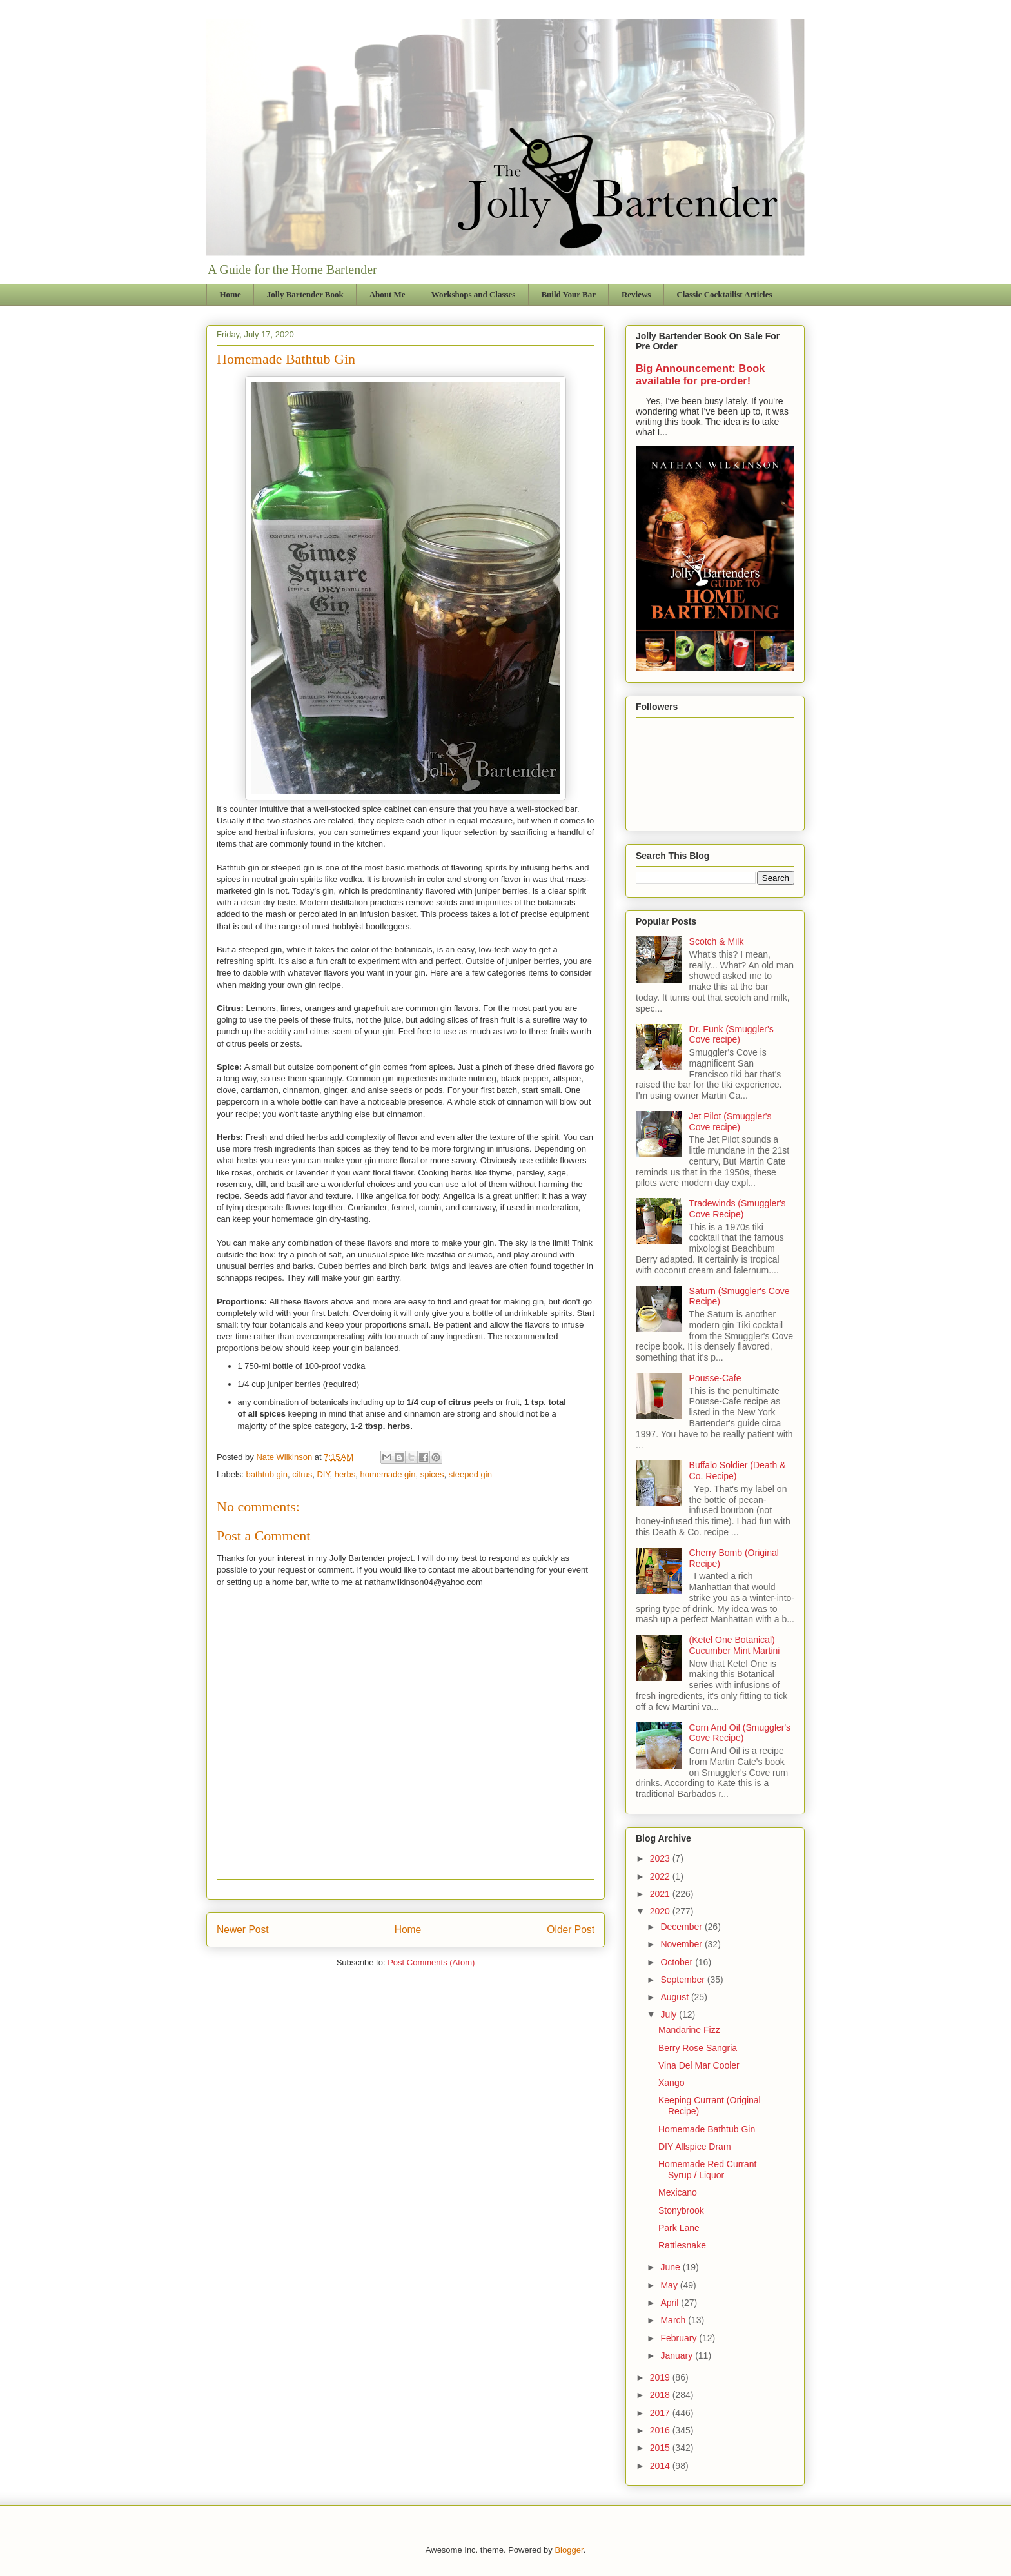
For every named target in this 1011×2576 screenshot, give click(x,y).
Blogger (569, 2550)
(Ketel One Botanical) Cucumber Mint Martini (734, 1645)
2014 (661, 2466)
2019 (661, 2377)
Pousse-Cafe (715, 1378)
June (671, 2267)
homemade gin (387, 1474)
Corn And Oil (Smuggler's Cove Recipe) (740, 1733)
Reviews (636, 294)
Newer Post (243, 1929)
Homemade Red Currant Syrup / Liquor (707, 2169)
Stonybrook (681, 2210)
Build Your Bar (568, 294)
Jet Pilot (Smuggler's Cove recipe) (730, 1121)
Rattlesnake (682, 2245)
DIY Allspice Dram (694, 2146)
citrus (302, 1474)
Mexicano (677, 2192)
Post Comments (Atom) (431, 1962)
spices (432, 1474)
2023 (661, 1858)
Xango (671, 2083)
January (677, 2355)
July (669, 2014)
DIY (323, 1474)
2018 (661, 2395)
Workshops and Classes (473, 294)
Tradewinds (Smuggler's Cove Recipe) (737, 1208)
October (677, 1962)
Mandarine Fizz (689, 2030)
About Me (387, 294)
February (679, 2338)
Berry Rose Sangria (697, 2048)
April (670, 2302)
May (670, 2285)
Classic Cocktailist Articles (724, 294)
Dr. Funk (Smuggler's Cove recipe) (731, 1034)
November (682, 1944)
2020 (661, 1911)
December (682, 1927)
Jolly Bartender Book (305, 294)
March (674, 2320)
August (675, 1997)
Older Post (570, 1929)
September (683, 1979)
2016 (661, 2430)
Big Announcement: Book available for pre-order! (700, 374)
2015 (661, 2448)
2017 (661, 2413)
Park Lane (679, 2228)
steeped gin (470, 1474)
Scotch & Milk (716, 941)
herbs (345, 1474)
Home (230, 294)
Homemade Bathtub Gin (706, 2129)
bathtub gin (267, 1474)
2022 (661, 1876)
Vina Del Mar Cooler (699, 2065)
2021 (661, 1894)
